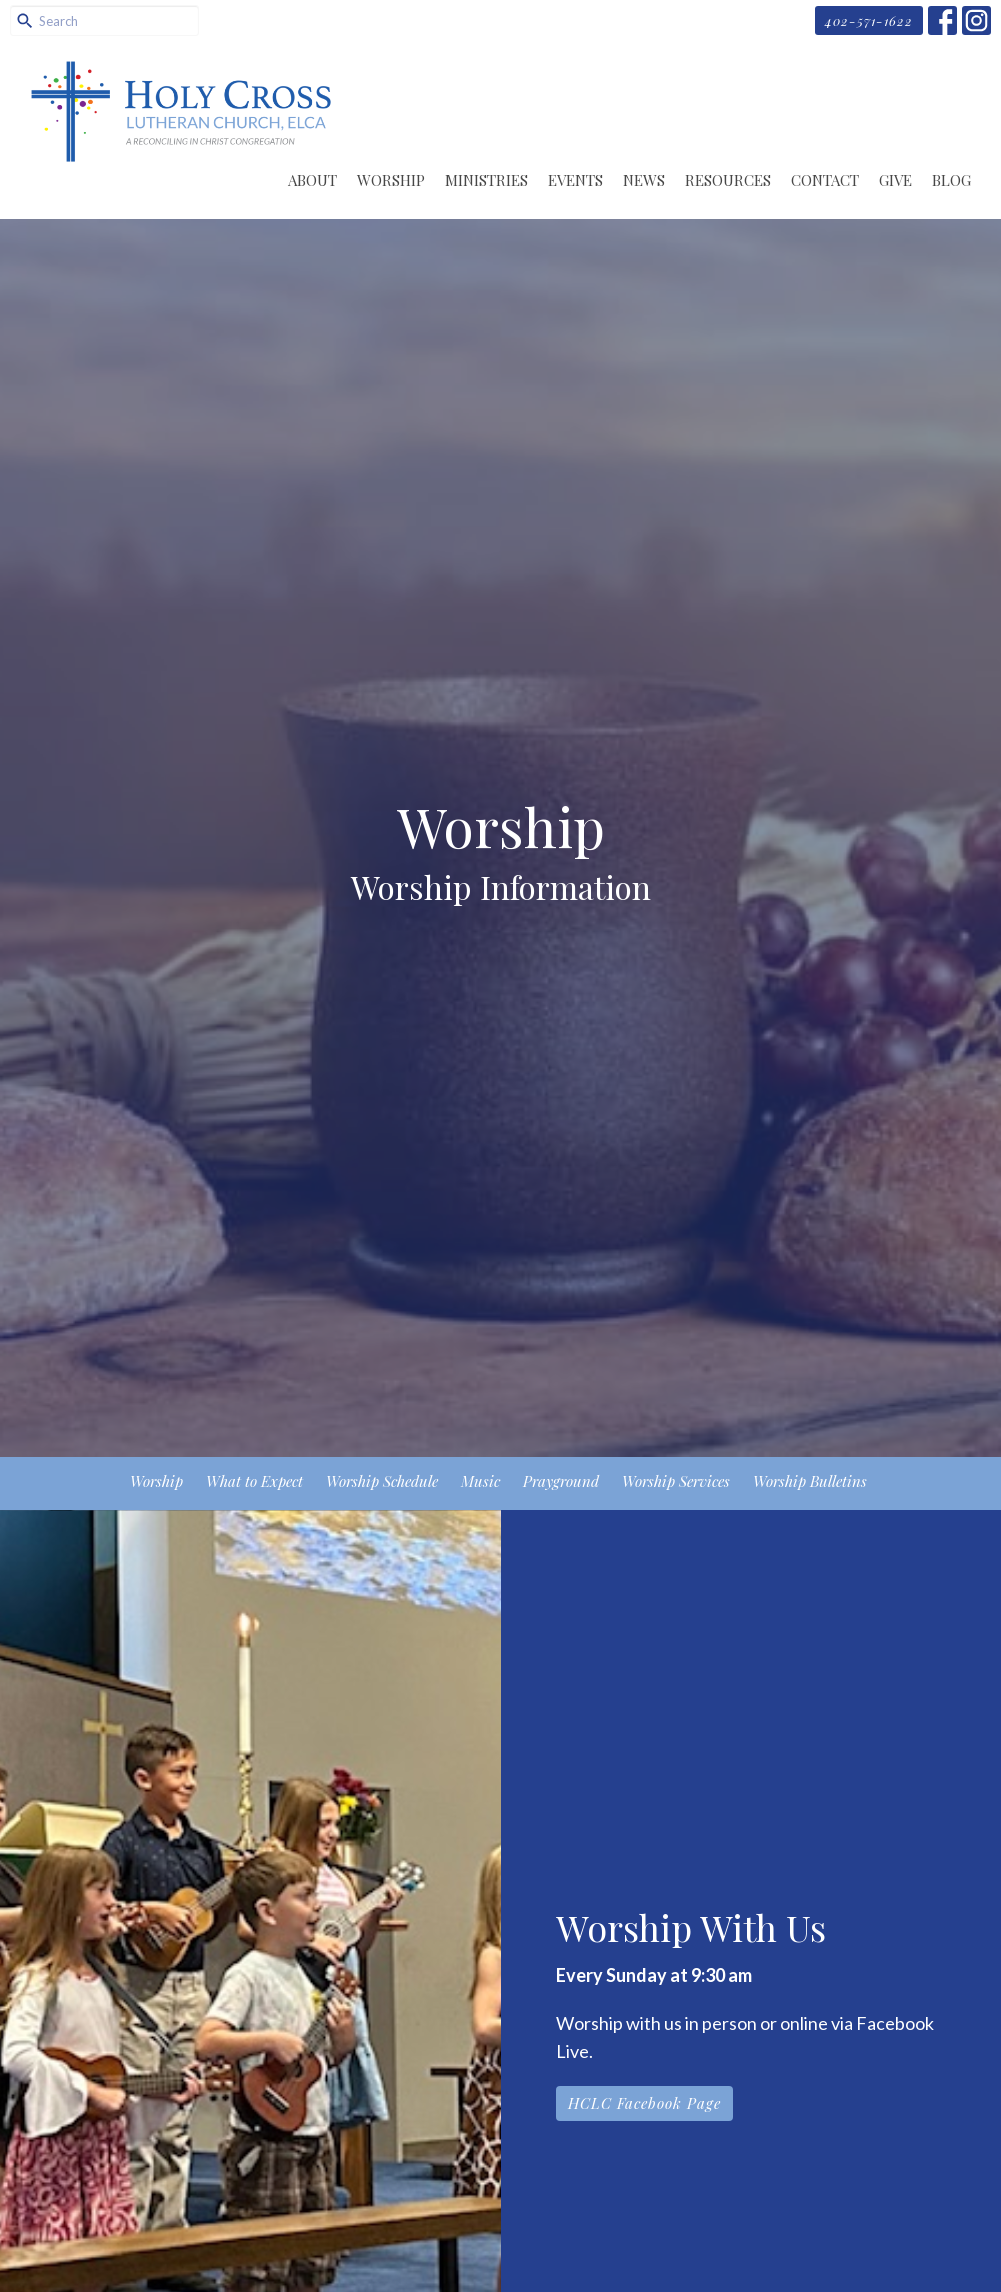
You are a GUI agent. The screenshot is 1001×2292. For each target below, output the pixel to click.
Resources (728, 180)
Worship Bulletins (810, 1481)
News (644, 180)
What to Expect (254, 1481)
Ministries (486, 180)
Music (480, 1481)
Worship (391, 180)
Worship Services (676, 1481)
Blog (951, 180)
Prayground (561, 1481)
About (312, 180)
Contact (825, 180)
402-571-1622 (869, 20)
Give (895, 180)
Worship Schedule (382, 1481)
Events (575, 180)
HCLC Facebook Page (644, 2103)
